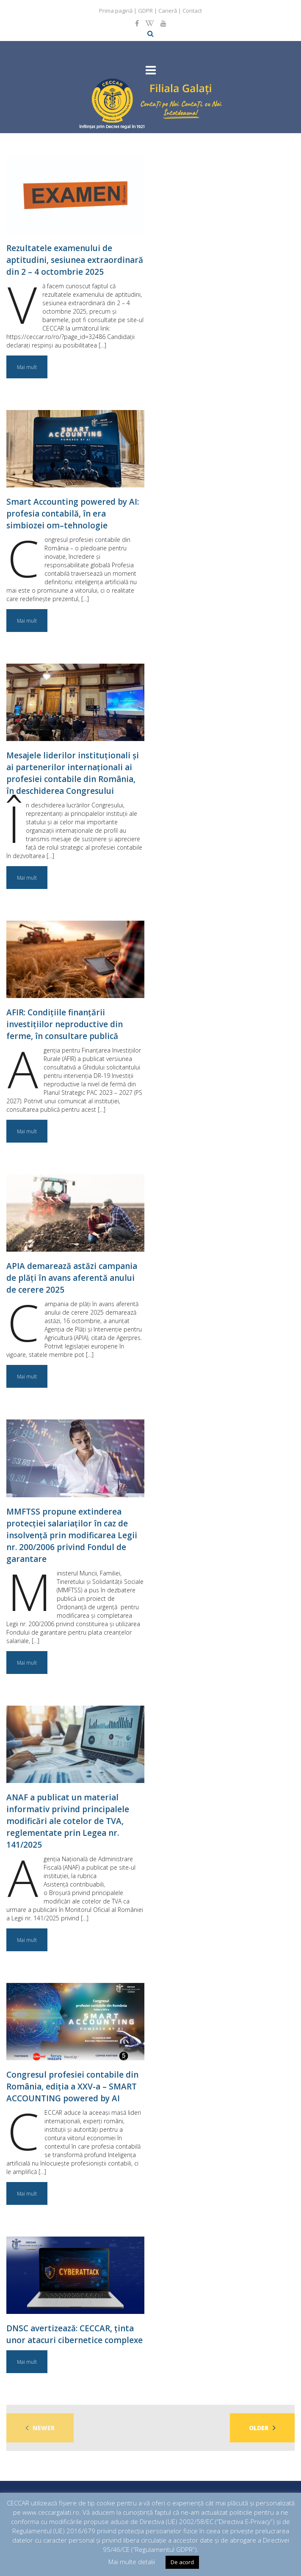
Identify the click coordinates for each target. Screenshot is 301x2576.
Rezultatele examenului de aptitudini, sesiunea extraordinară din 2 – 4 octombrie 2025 (74, 260)
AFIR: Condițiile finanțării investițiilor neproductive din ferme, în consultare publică (64, 1024)
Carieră (167, 10)
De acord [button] (182, 2562)
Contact (192, 10)
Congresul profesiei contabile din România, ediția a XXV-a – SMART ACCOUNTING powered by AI (72, 2086)
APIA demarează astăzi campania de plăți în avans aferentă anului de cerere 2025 (71, 1278)
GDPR (145, 10)
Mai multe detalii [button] (131, 2561)
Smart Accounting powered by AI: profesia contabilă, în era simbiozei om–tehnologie (72, 513)
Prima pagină (116, 10)
